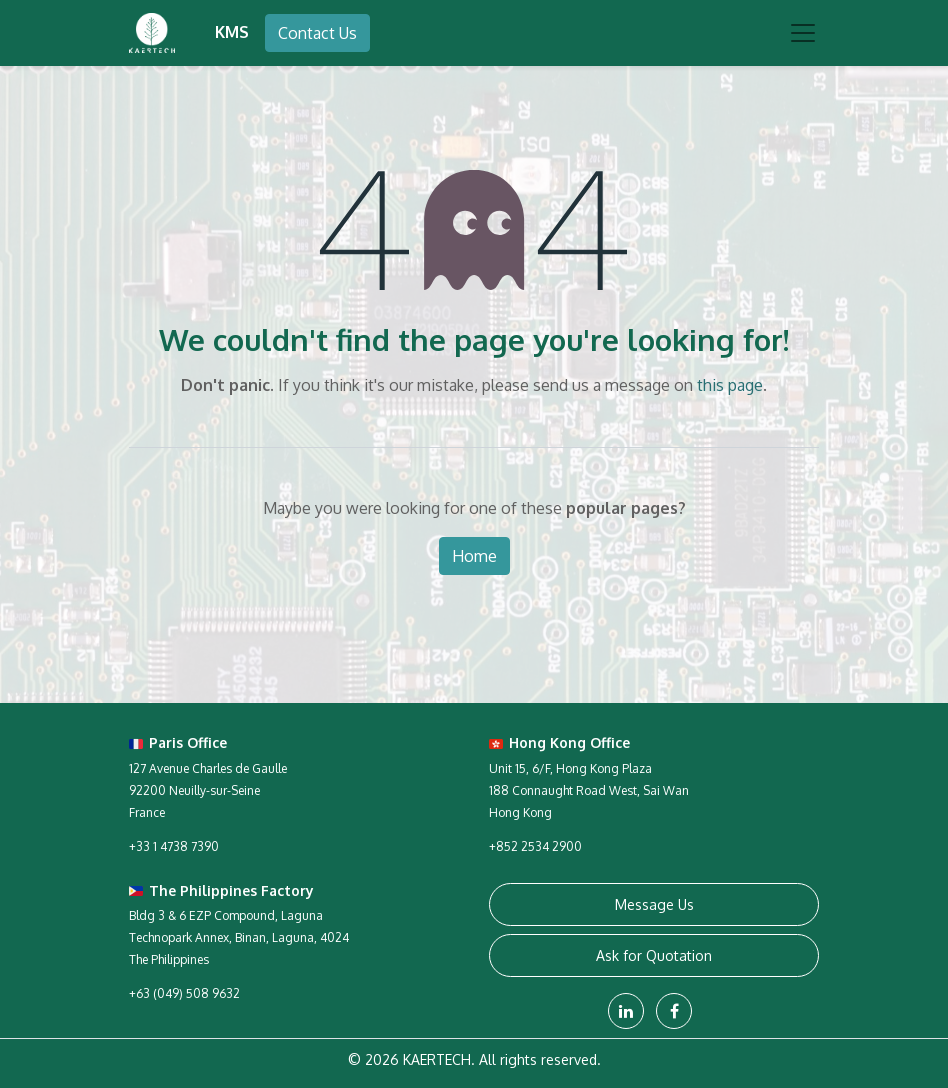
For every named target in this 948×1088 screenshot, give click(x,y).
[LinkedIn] (626, 1011)
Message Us (654, 904)
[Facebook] (674, 1011)
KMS (232, 32)
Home (474, 556)
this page (730, 385)
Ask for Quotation (654, 955)
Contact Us (317, 33)
